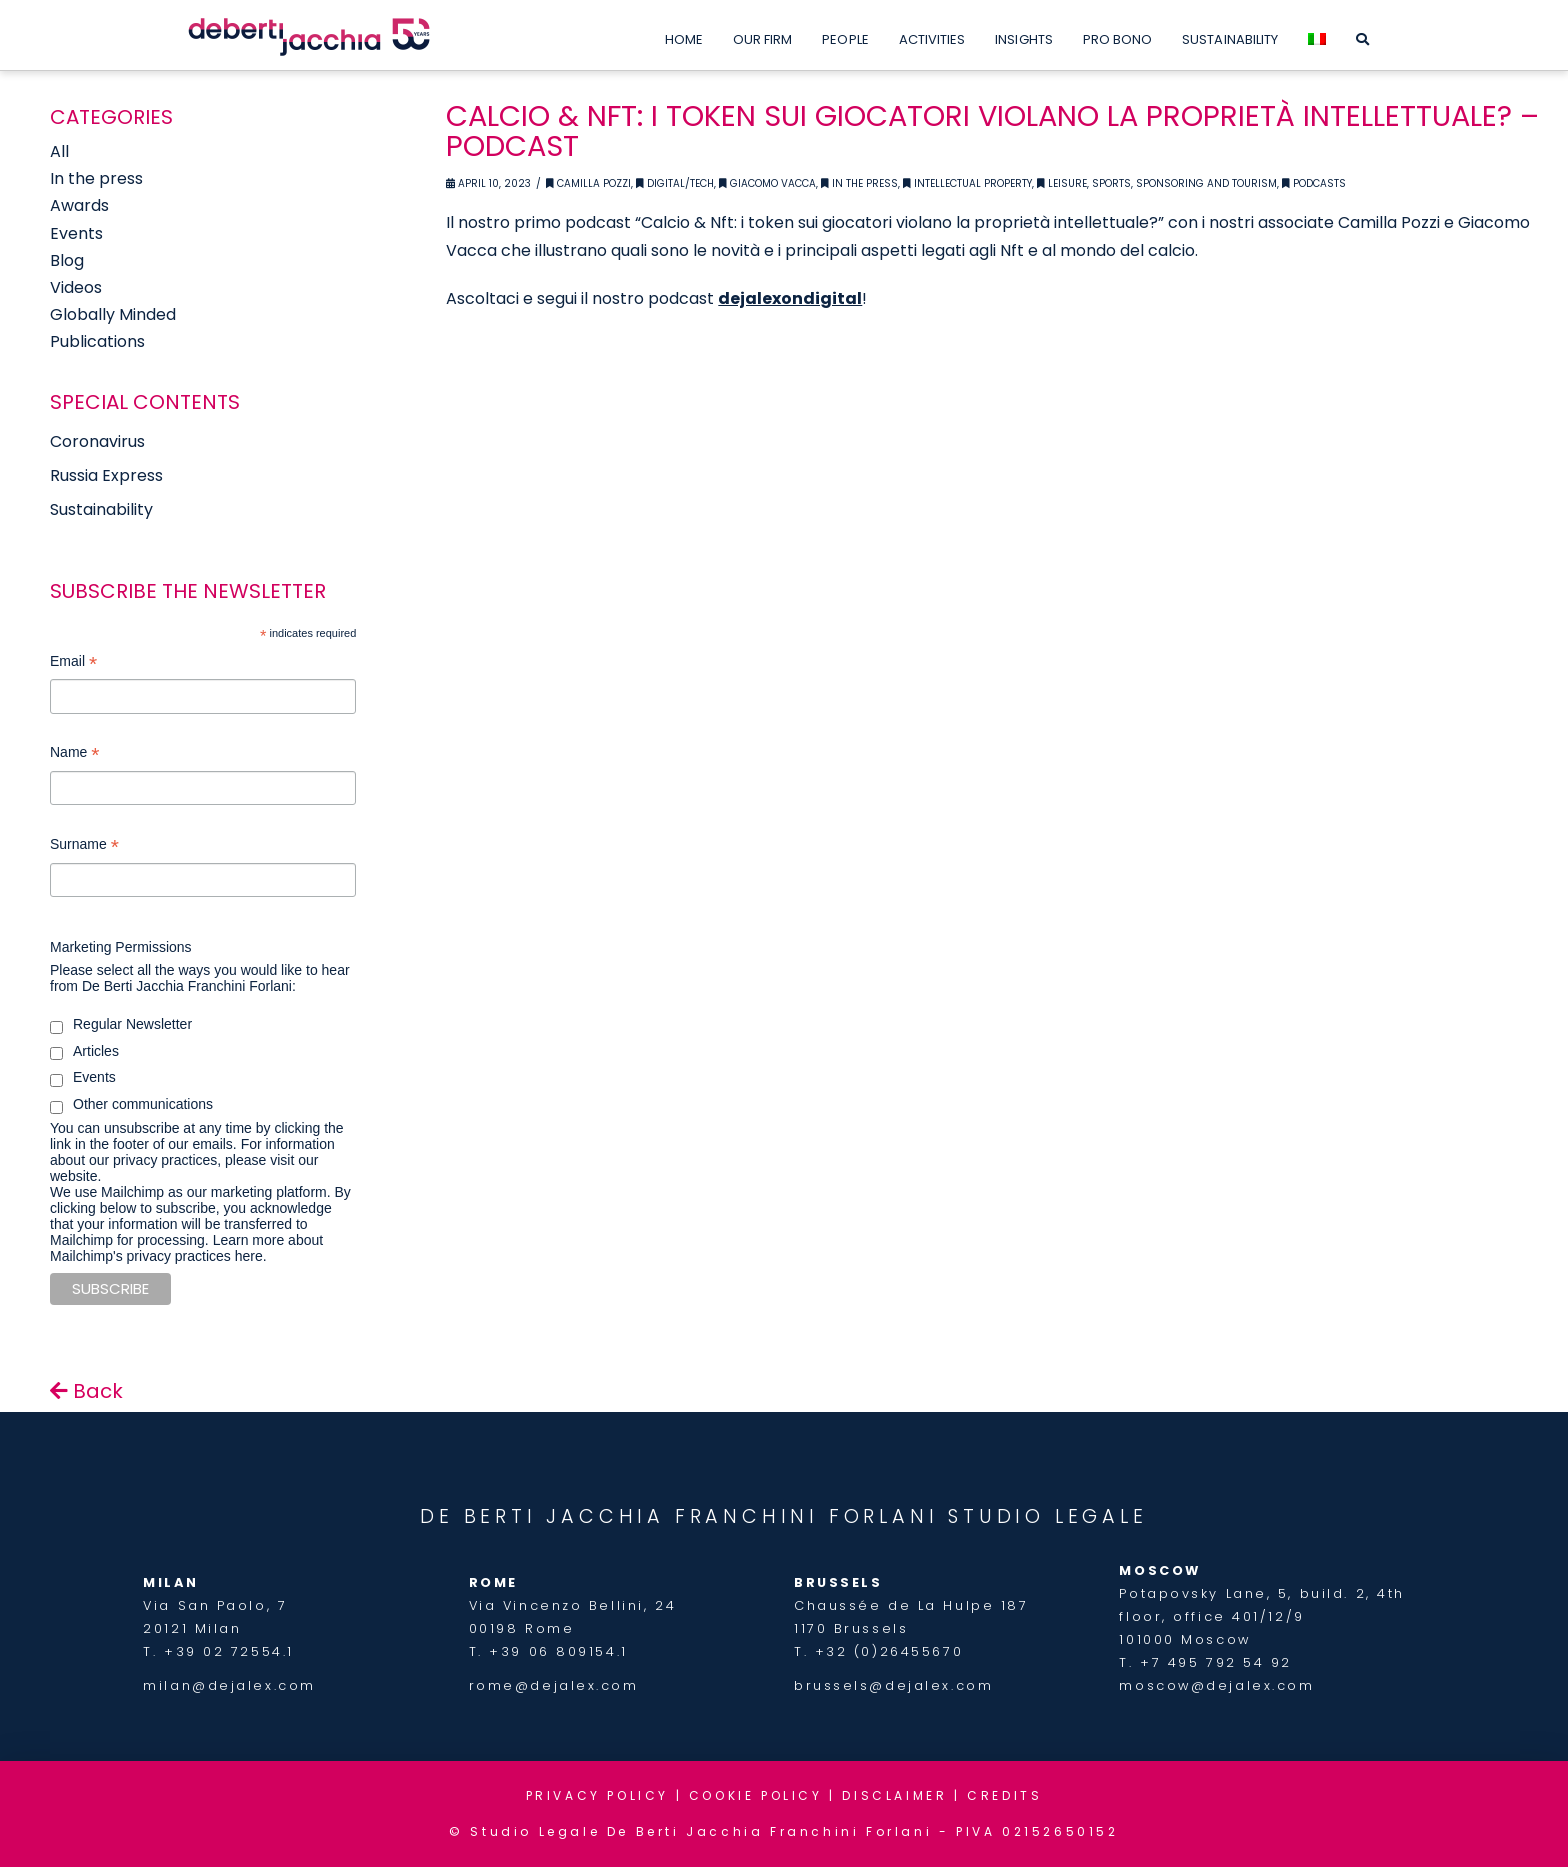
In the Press (859, 183)
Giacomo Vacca (767, 183)
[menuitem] (1317, 35)
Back (86, 1391)
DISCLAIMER (894, 1795)
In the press (96, 178)
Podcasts (1314, 183)
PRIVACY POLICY (597, 1795)
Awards (79, 205)
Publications (97, 341)
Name (74, 754)
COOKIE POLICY (756, 1795)
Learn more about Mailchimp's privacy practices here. (186, 1248)
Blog (67, 260)
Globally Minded (113, 314)
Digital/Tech (675, 183)
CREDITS (1004, 1795)
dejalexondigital (790, 298)
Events (76, 233)
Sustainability (101, 509)
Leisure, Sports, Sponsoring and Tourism (1157, 183)
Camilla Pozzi (588, 183)
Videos (76, 287)
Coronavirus (97, 441)
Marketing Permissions (121, 947)
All (59, 151)
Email (73, 663)
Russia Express (106, 475)
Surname (84, 846)
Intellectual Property (967, 183)
